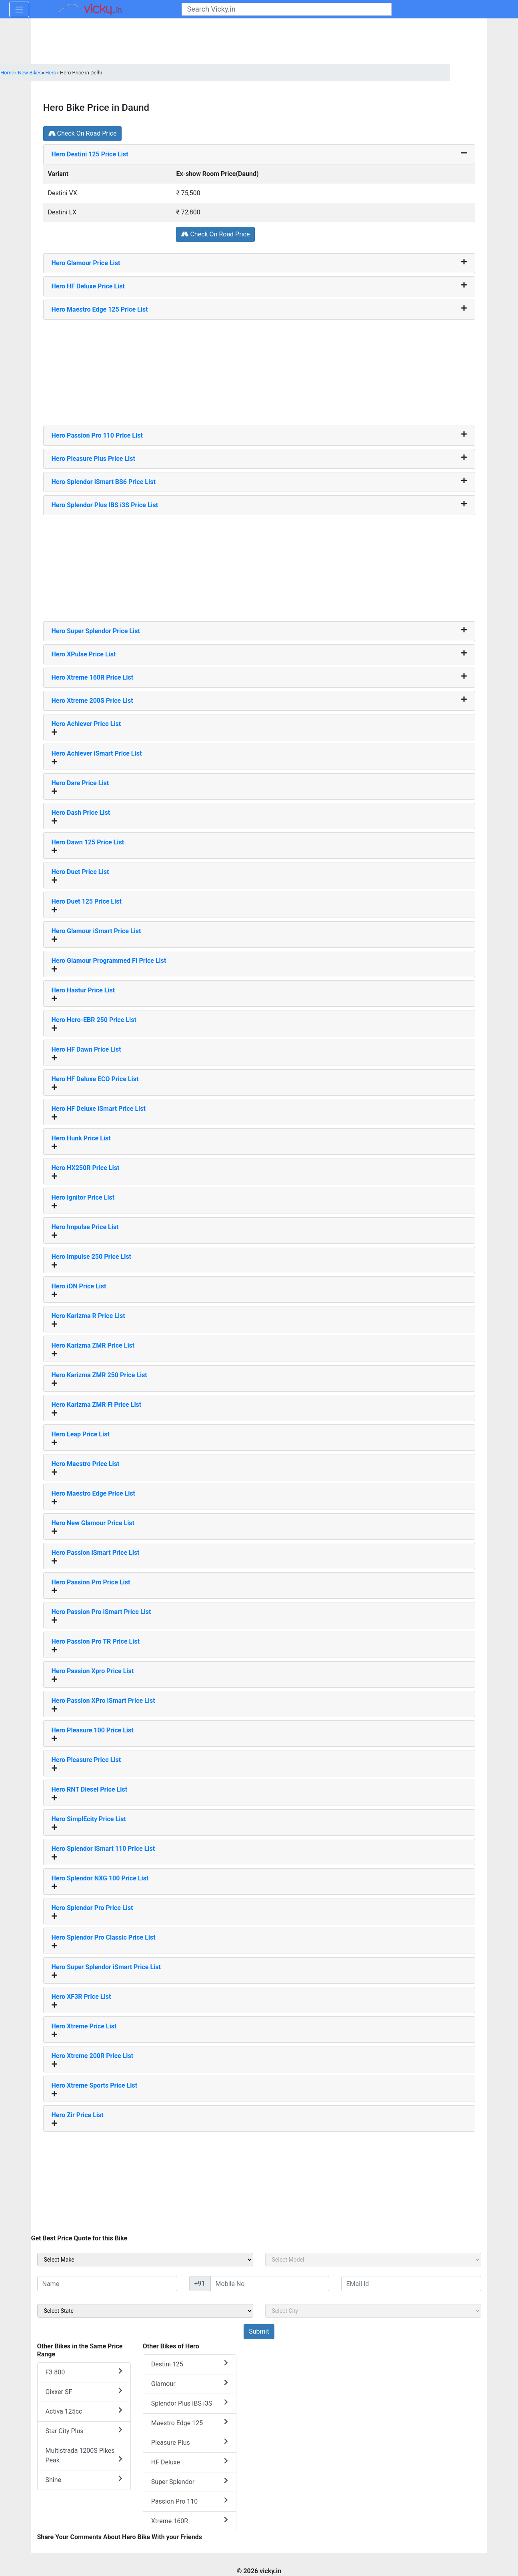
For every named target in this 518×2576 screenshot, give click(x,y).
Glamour (189, 2383)
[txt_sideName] (107, 2283)
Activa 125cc (84, 2411)
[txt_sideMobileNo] (269, 2283)
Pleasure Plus (189, 2442)
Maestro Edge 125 (189, 2422)
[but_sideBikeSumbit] (259, 2331)
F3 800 (84, 2372)
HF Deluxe (189, 2462)
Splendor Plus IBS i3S (189, 2403)
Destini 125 (189, 2364)
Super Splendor (189, 2481)
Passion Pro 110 (189, 2501)
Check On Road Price (82, 133)
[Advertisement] (259, 370)
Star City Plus (84, 2430)
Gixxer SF (84, 2391)
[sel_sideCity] (373, 2311)
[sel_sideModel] (373, 2259)
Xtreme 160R (189, 2520)
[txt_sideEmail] (411, 2283)
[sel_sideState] (145, 2311)
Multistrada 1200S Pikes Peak (84, 2455)
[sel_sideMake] (145, 2259)
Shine (84, 2479)
